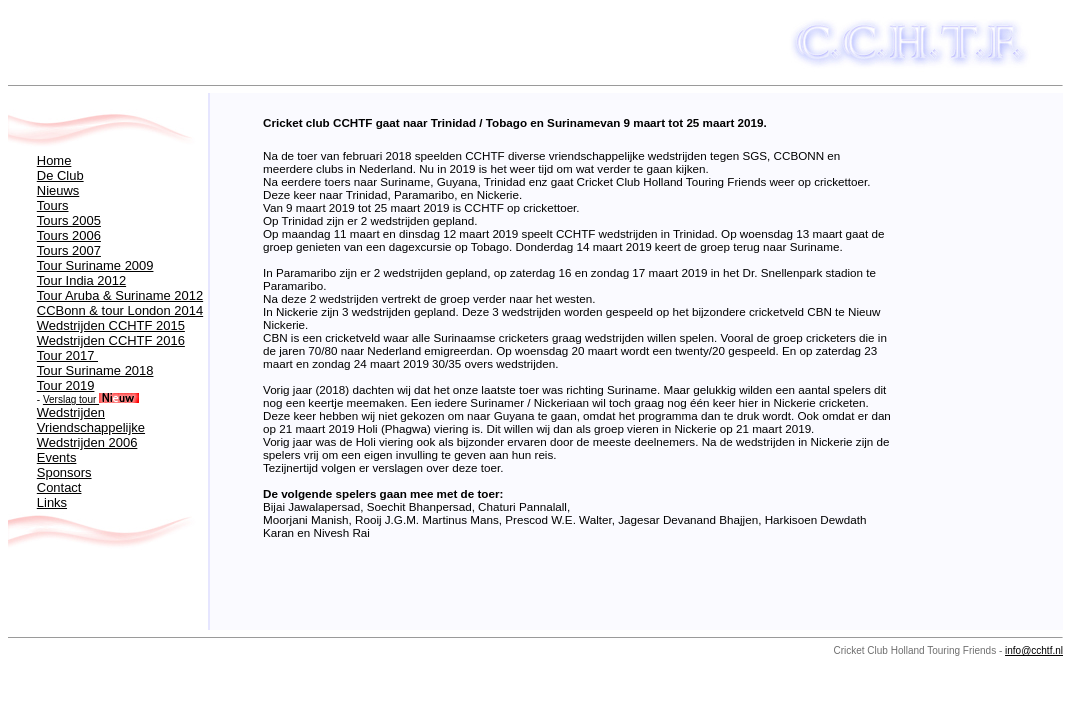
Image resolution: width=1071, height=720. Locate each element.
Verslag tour (91, 399)
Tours (53, 205)
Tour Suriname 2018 (95, 370)
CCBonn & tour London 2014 (120, 310)
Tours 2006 (69, 235)
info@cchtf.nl (1034, 650)
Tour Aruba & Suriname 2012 (120, 295)
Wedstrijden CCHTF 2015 (111, 325)
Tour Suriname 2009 (95, 265)
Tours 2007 (69, 250)
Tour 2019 (66, 385)
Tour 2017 (67, 355)
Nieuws (58, 190)
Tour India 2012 (81, 280)
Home (54, 160)
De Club (60, 175)
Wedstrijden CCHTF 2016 (111, 340)
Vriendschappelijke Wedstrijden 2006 (91, 435)
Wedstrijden (71, 412)
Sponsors (64, 472)
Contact (59, 487)
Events (57, 457)
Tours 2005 (69, 220)
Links (52, 502)
